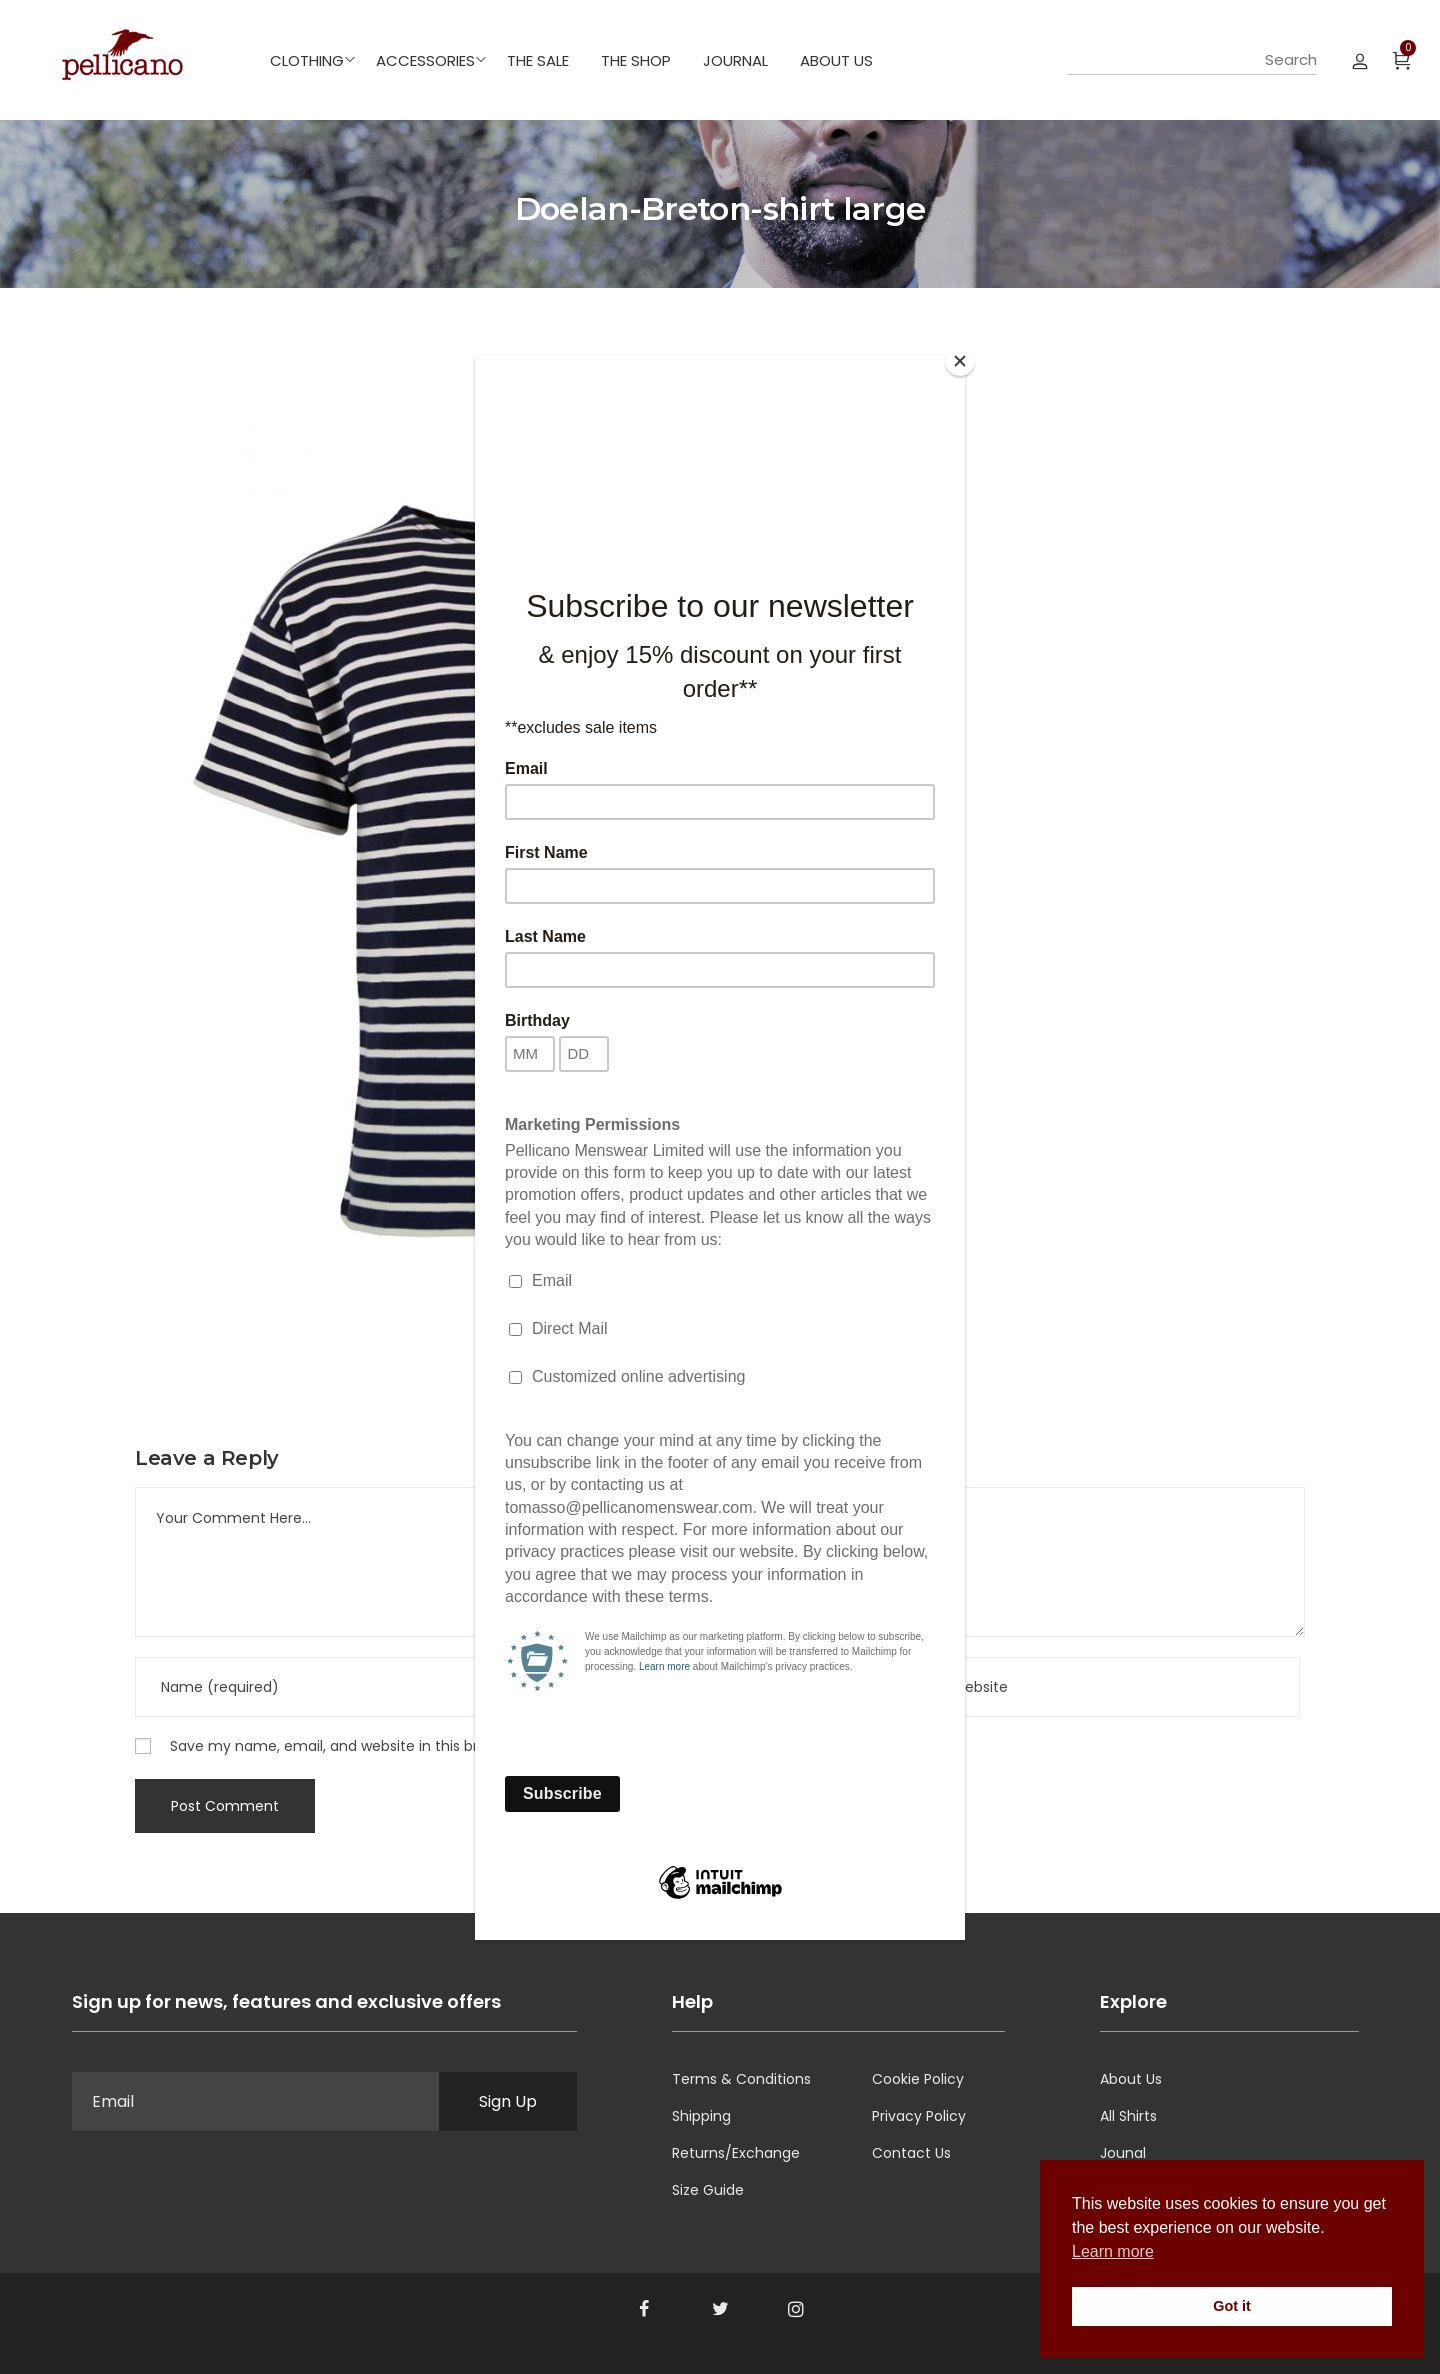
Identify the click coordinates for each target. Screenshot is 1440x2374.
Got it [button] (1232, 2306)
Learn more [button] (1113, 2251)
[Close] (960, 361)
